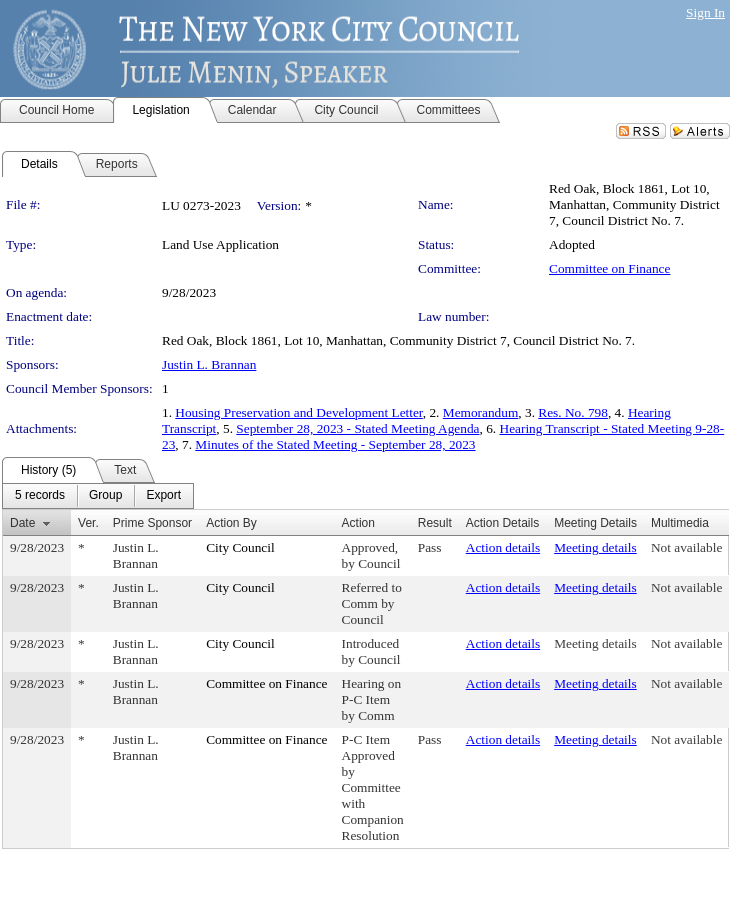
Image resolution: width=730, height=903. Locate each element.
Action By (231, 523)
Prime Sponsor (152, 523)
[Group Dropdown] (105, 496)
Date (22, 523)
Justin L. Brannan (209, 364)
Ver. (88, 523)
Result (435, 523)
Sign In (705, 12)
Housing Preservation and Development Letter (298, 412)
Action (358, 523)
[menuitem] (40, 496)
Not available (686, 547)
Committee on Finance (609, 268)
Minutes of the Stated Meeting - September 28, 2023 (335, 444)
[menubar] (98, 496)
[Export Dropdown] (163, 496)
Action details (503, 547)
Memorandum (481, 412)
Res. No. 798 (573, 412)
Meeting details (595, 547)
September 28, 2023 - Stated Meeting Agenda (357, 428)
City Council (240, 547)
